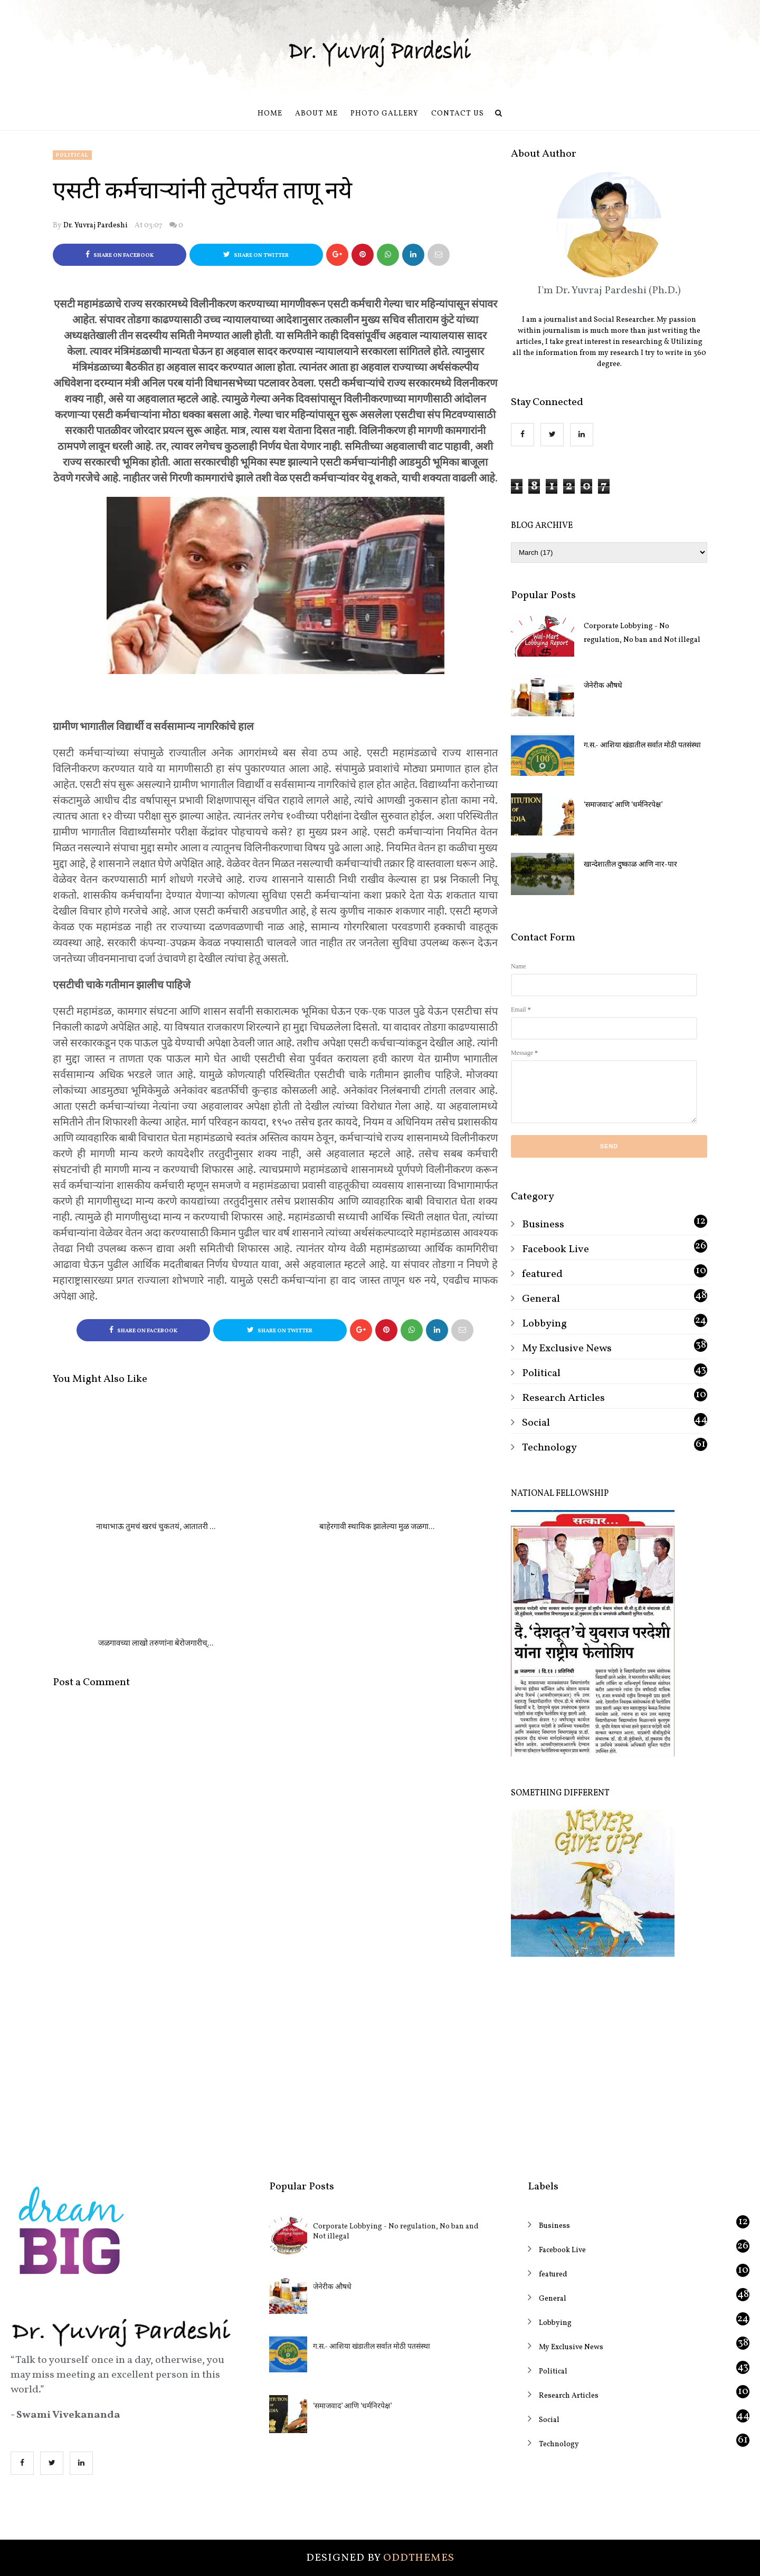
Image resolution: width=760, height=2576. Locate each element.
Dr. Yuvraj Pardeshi (95, 225)
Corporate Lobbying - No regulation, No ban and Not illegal (642, 633)
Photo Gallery (384, 114)
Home (270, 114)
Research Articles (563, 1398)
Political (72, 155)
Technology (549, 1447)
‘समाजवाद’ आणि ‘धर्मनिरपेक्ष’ (623, 805)
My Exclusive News (567, 1348)
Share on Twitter (256, 255)
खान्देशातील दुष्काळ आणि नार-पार (630, 865)
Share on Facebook (120, 255)
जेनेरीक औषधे (603, 686)
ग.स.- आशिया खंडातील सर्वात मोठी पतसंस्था (642, 746)
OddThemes (418, 2558)
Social (536, 1423)
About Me (316, 114)
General (541, 1299)
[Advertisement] (609, 2061)
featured (542, 1274)
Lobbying (544, 1323)
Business (543, 1224)
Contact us (457, 114)
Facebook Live (555, 1249)
